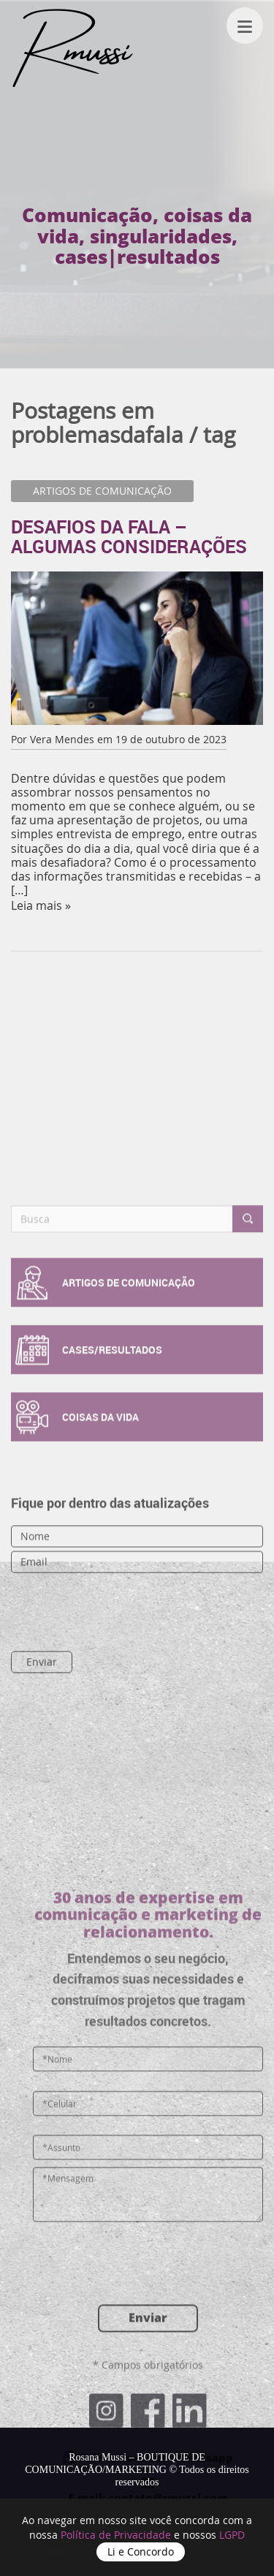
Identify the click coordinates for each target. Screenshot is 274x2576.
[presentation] (89, 1702)
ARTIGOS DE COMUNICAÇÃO (102, 491)
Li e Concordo (140, 2551)
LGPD (232, 2535)
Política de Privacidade (117, 2535)
